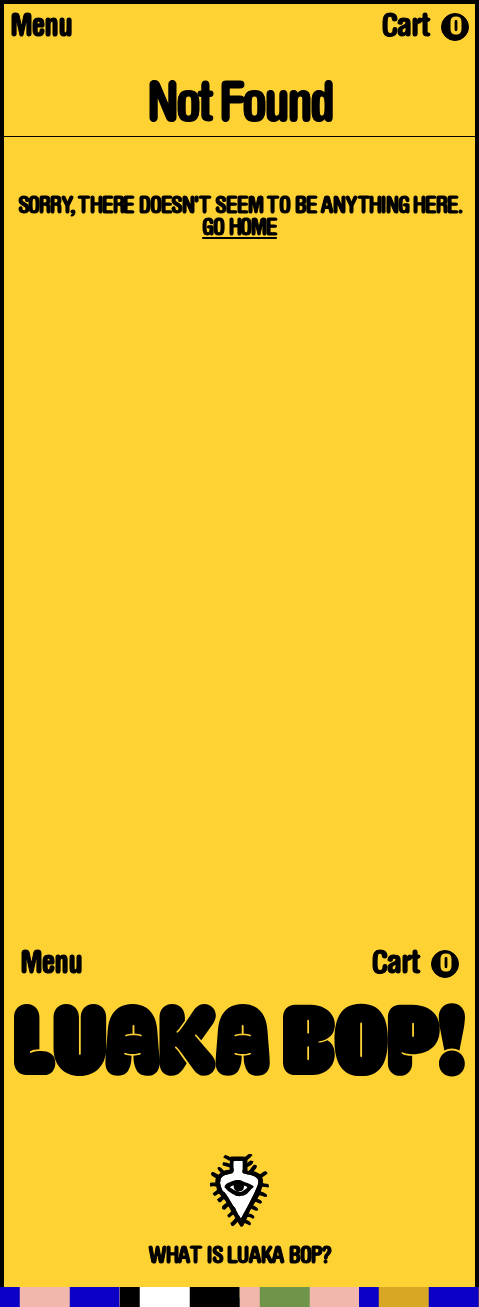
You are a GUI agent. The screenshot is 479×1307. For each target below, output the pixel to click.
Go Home (239, 229)
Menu (41, 29)
